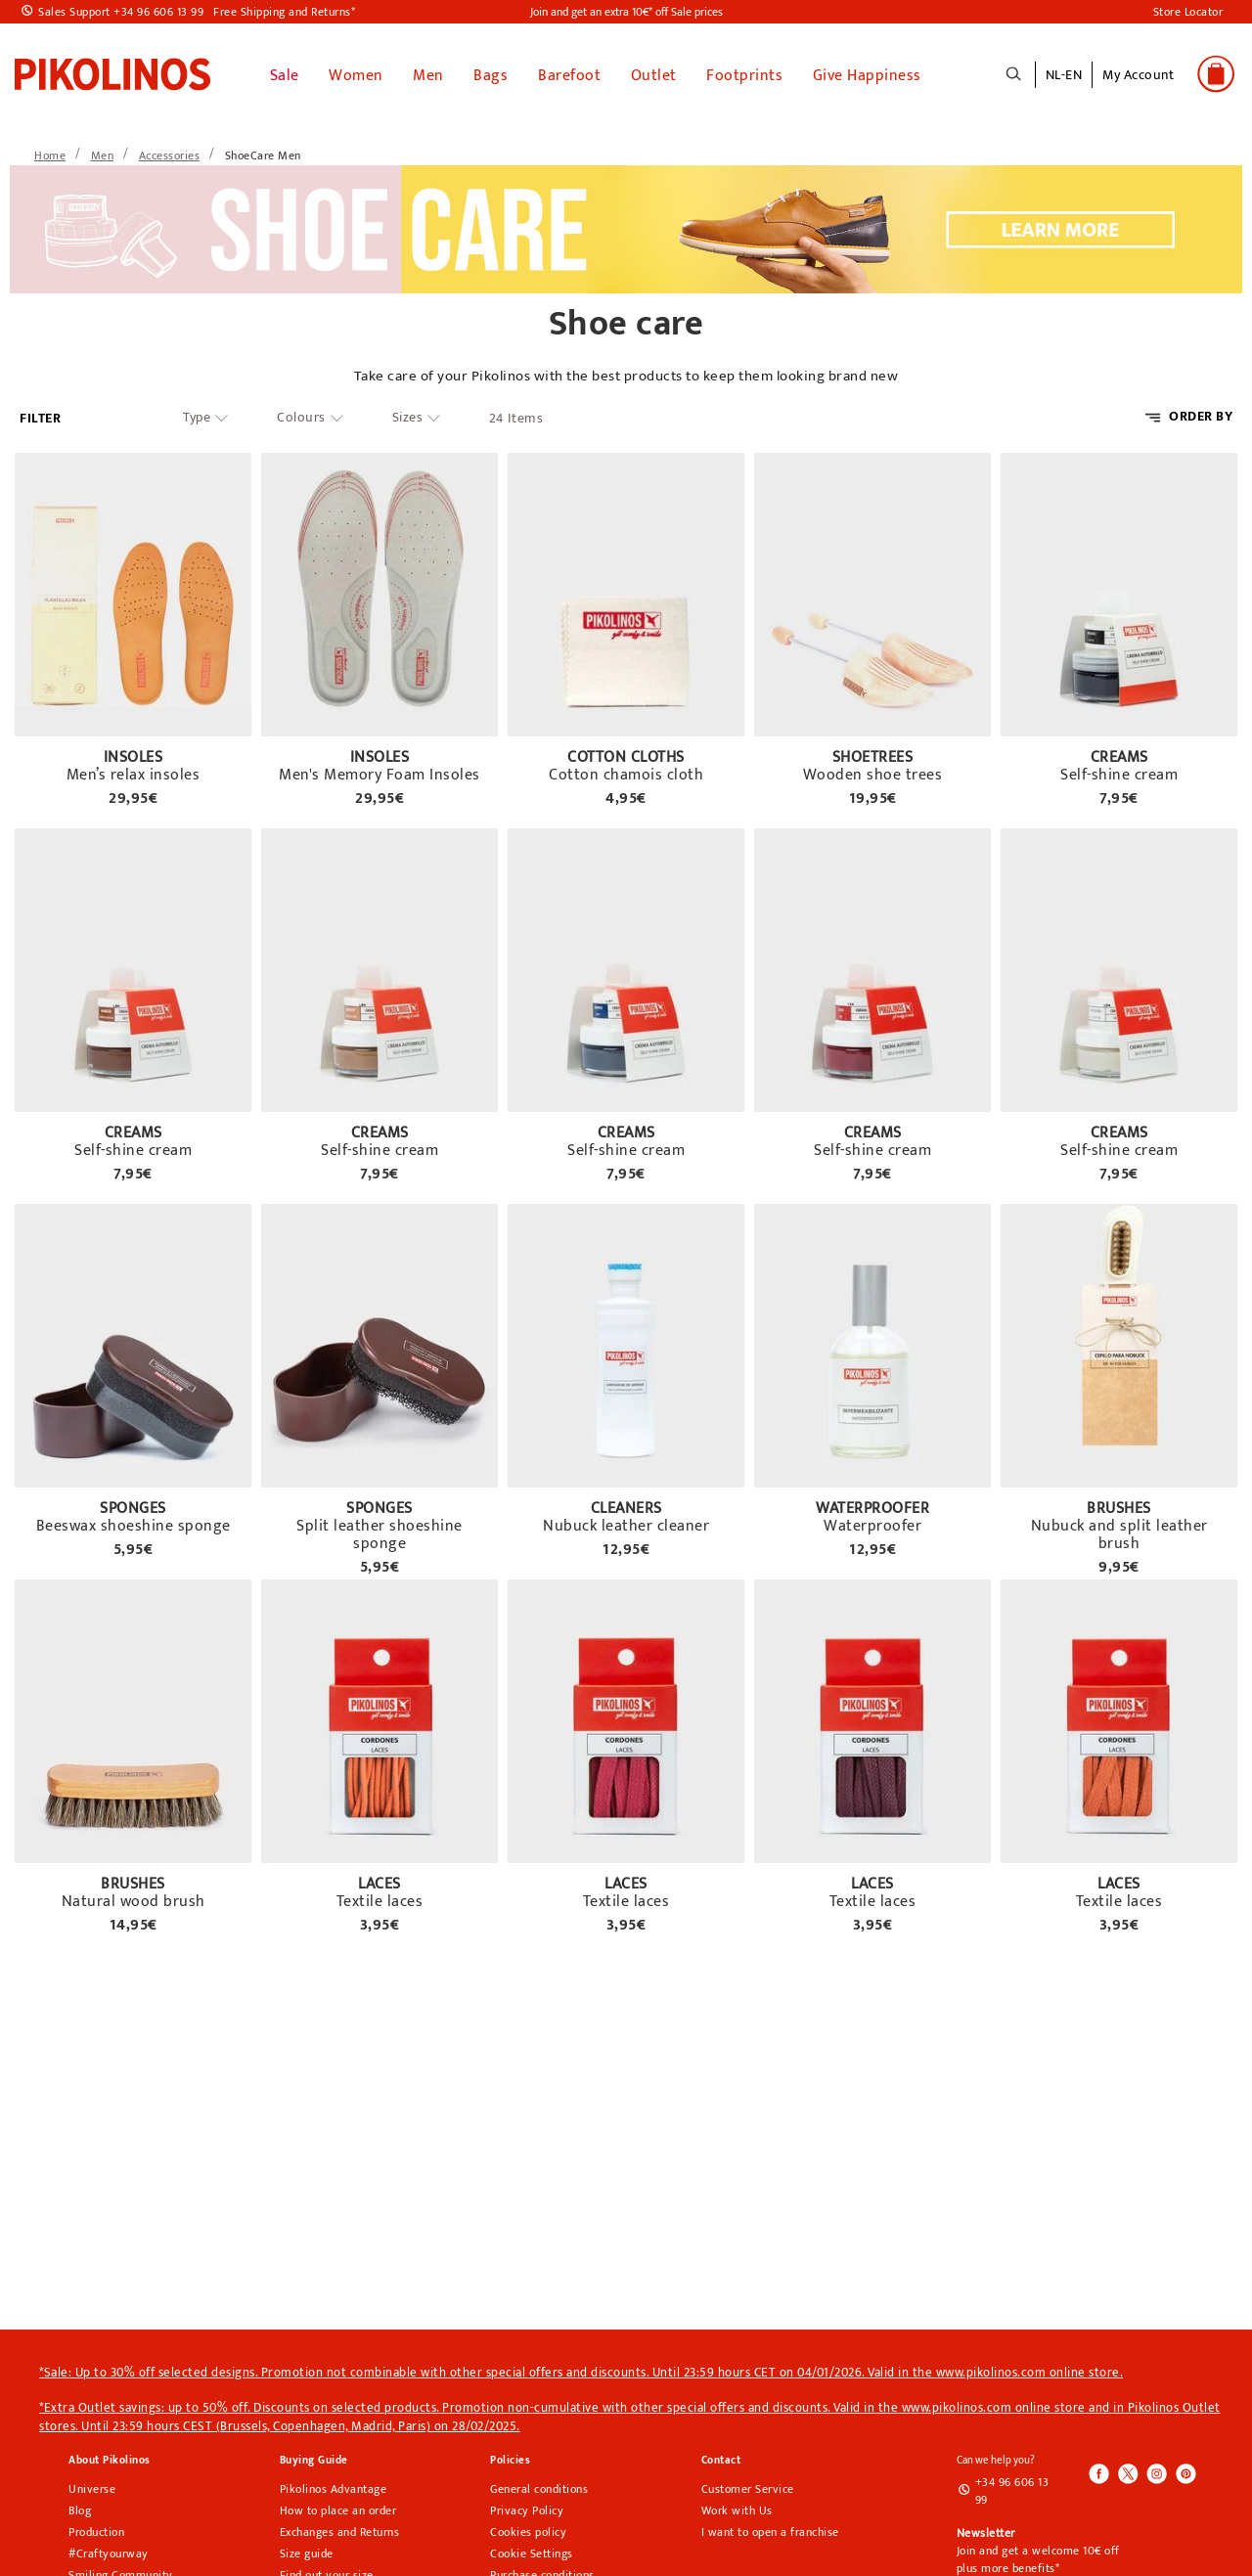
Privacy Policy (526, 2506)
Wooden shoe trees (873, 771)
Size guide (307, 2549)
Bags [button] (490, 72)
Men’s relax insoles (134, 771)
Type (196, 413)
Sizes (408, 413)
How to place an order (338, 2506)
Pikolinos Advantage (333, 2485)
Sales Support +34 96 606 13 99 (120, 12)
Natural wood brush (133, 1898)
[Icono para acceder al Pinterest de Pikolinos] (1184, 2471)
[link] (112, 71)
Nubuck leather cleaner (626, 1523)
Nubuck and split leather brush (1119, 1531)
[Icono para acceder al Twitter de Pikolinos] (1127, 2471)
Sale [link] (284, 72)
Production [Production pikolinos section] (96, 2528)
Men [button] (428, 72)
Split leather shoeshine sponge (379, 1531)
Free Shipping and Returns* (284, 12)
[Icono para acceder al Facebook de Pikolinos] (1099, 2471)
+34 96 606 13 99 (1012, 2487)
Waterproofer (872, 1523)
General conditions (539, 2485)
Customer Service (747, 2485)
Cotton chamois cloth (626, 771)
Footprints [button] (744, 72)
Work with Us (737, 2506)
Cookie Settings (531, 2549)
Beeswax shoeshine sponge (133, 1523)
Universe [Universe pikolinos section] (91, 2485)
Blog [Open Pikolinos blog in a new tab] (79, 2506)
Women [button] (356, 72)
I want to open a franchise (770, 2528)
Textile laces (380, 1898)
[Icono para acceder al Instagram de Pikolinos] (1156, 2471)
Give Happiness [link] (867, 72)
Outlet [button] (654, 72)
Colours (301, 413)
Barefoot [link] (569, 72)
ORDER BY (1200, 412)
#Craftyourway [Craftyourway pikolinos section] (108, 2549)
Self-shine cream (1119, 771)
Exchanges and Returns (340, 2528)
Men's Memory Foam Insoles (379, 771)
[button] (1138, 83)
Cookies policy (528, 2528)
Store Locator (1188, 12)
